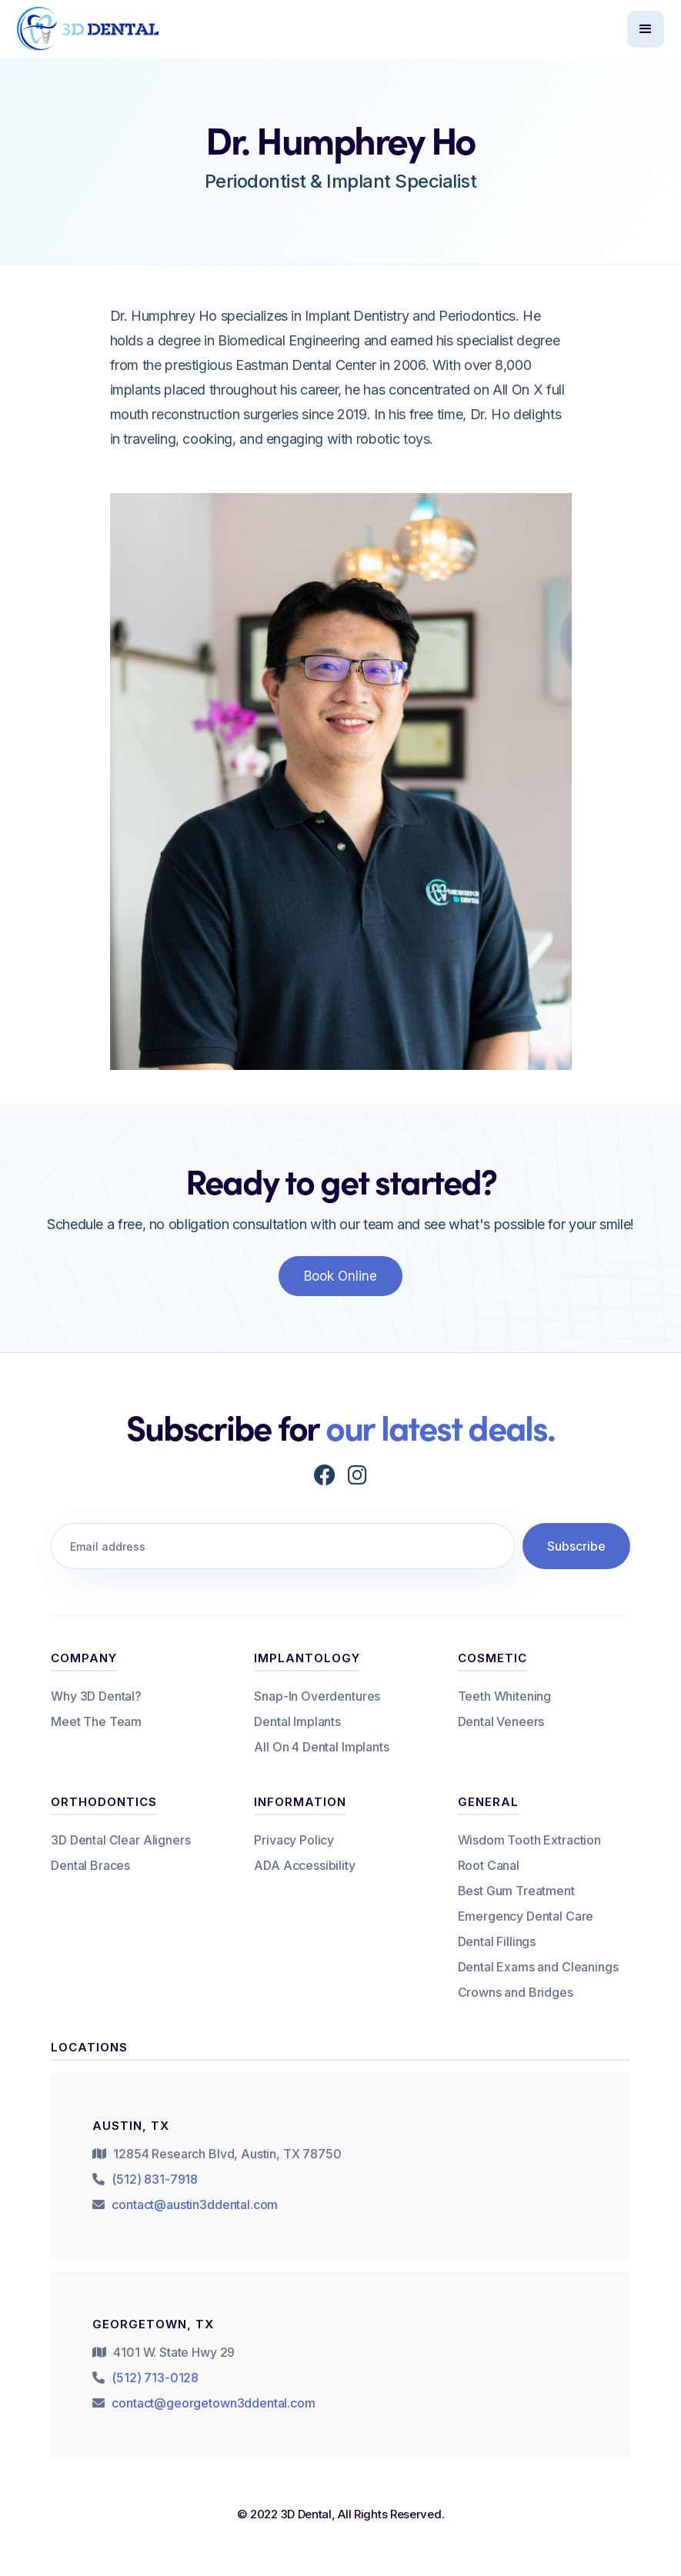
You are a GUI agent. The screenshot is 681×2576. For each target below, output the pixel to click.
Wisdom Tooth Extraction (529, 1840)
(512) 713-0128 (155, 2377)
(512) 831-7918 (155, 2179)
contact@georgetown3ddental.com (213, 2403)
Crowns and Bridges (515, 1992)
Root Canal (488, 1865)
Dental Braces (90, 1865)
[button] (645, 29)
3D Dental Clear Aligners (120, 1840)
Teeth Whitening (505, 1696)
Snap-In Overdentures (317, 1696)
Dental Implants (297, 1721)
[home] (89, 28)
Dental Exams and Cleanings (538, 1966)
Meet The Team (96, 1721)
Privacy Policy (294, 1840)
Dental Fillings (497, 1941)
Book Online (340, 1276)
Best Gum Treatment (516, 1890)
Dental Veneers (501, 1721)
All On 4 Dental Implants (321, 1747)
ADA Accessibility (304, 1865)
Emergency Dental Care (526, 1916)
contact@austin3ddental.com (195, 2204)
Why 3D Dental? (96, 1696)
